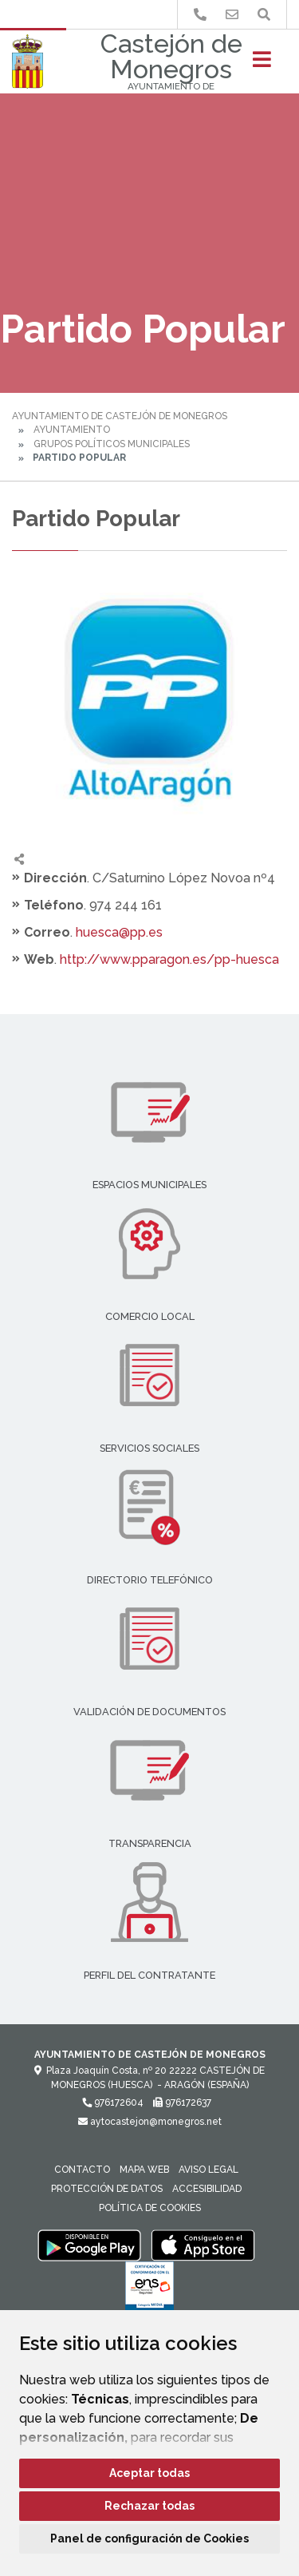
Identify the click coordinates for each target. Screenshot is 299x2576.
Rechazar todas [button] (149, 2505)
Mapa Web (144, 2169)
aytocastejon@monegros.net (150, 2121)
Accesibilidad (207, 2188)
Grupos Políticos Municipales (111, 444)
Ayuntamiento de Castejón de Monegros (119, 416)
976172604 (113, 2102)
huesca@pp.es (119, 932)
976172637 (182, 2102)
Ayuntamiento (71, 429)
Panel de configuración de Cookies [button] (149, 2538)
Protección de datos (107, 2188)
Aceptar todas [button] (149, 2473)
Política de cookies (150, 2207)
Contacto (82, 2169)
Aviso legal (208, 2169)
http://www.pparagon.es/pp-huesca (169, 959)
